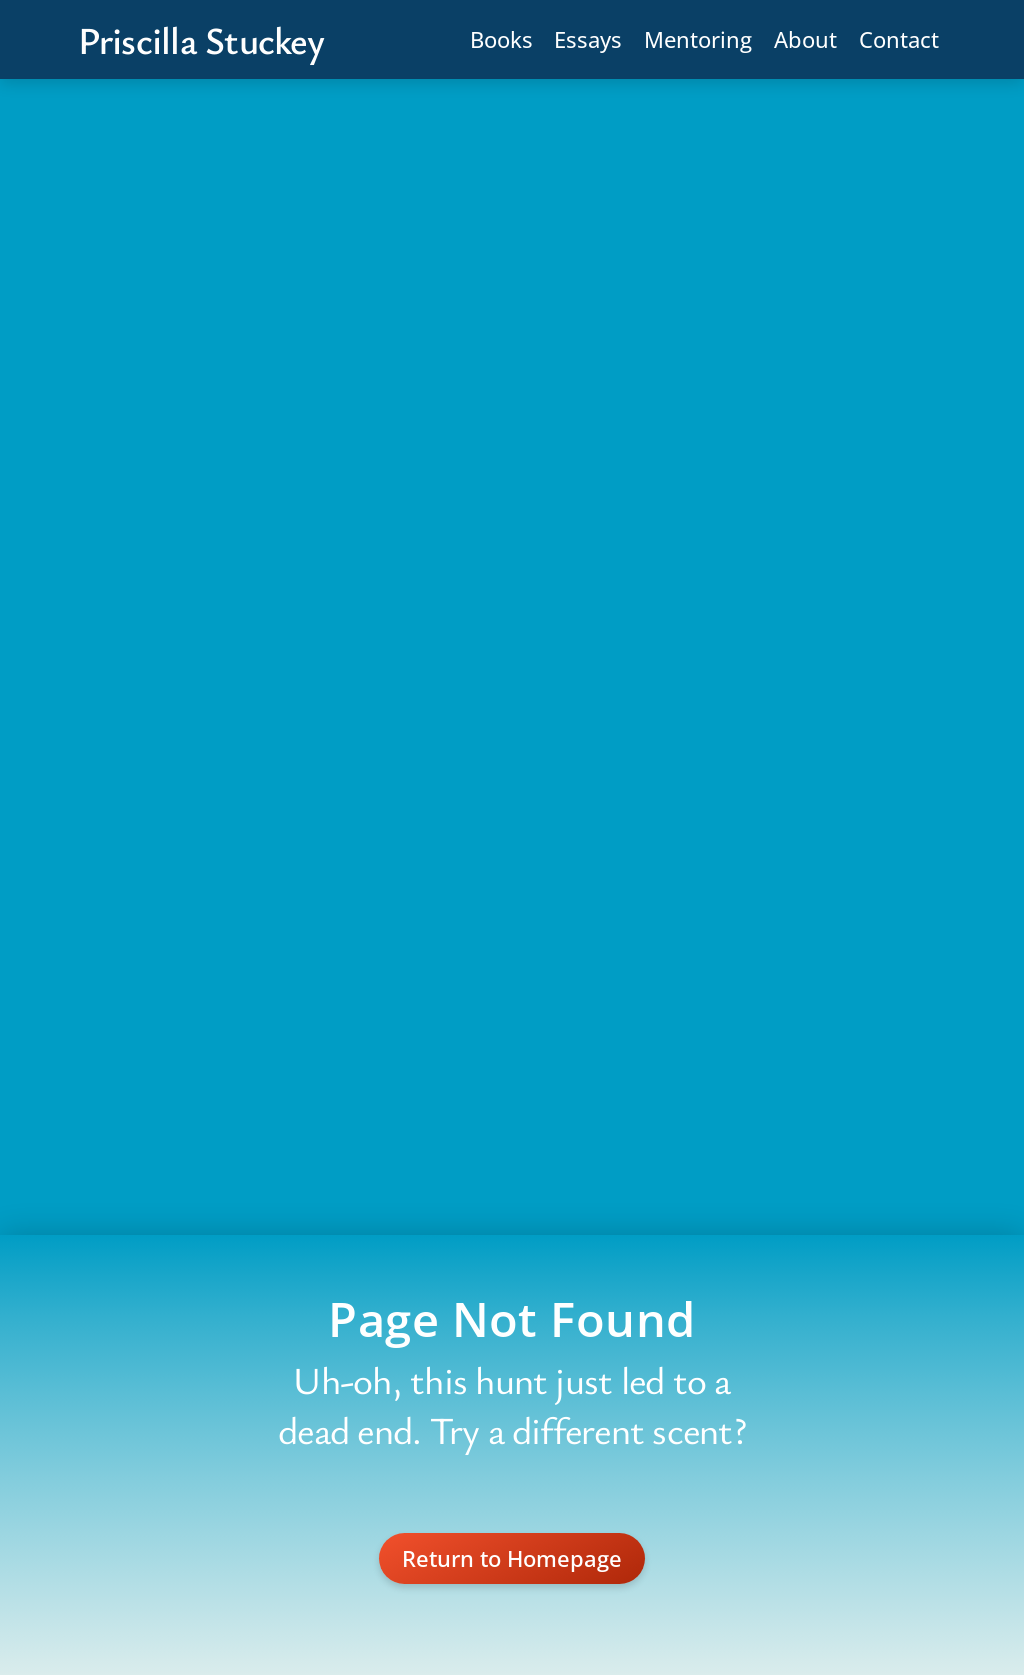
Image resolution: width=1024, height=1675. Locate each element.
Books (501, 39)
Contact (899, 39)
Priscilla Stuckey (201, 40)
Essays (588, 39)
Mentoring (698, 39)
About (805, 39)
